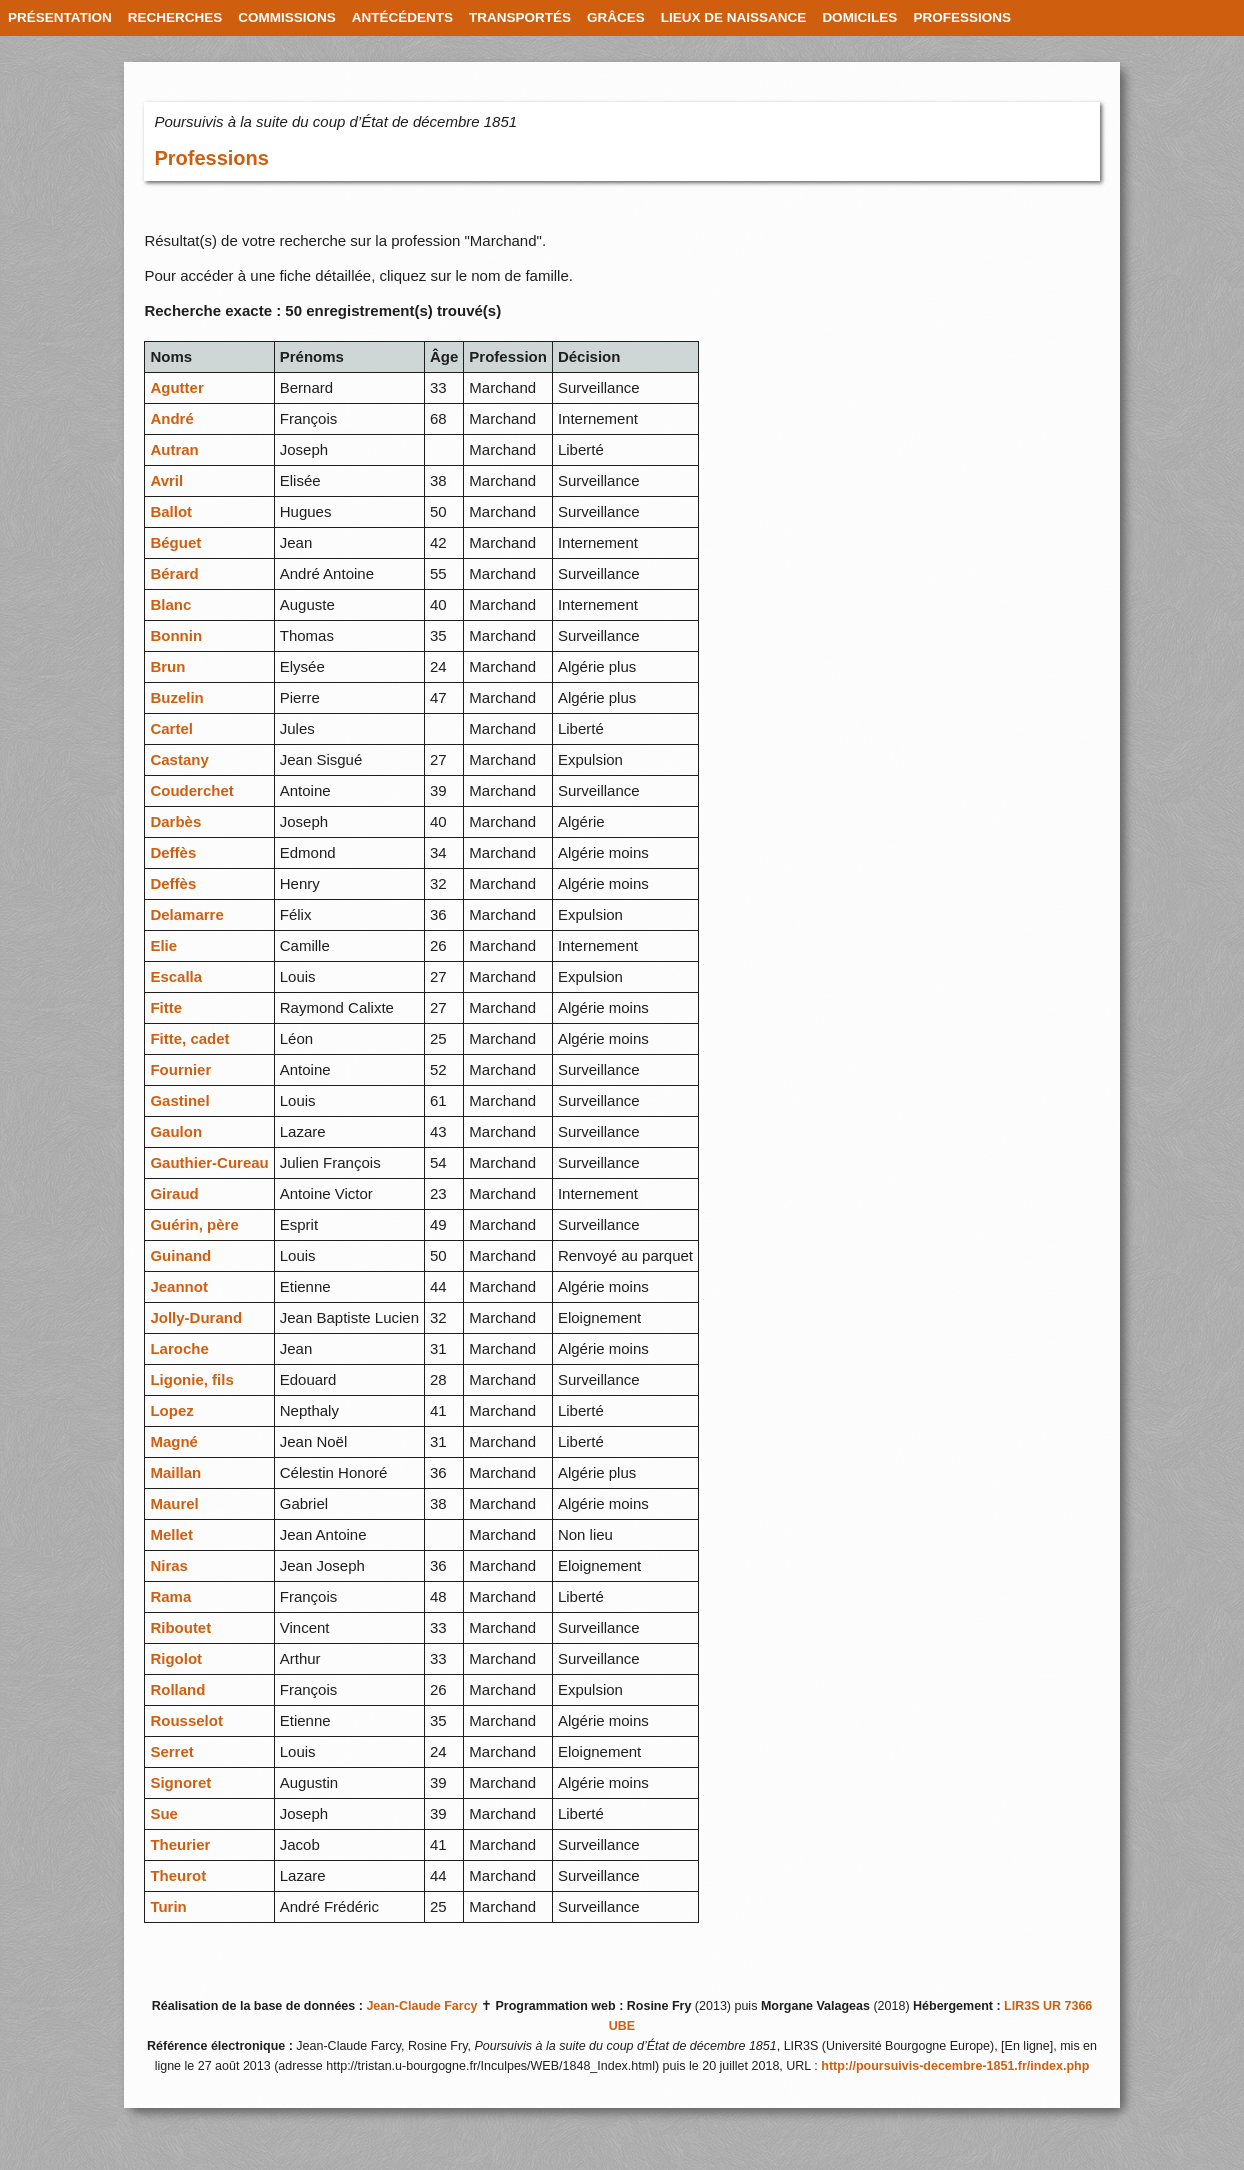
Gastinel (179, 1100)
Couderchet (191, 790)
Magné (174, 1441)
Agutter (176, 387)
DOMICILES (859, 17)
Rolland (177, 1689)
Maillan (175, 1472)
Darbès (175, 821)
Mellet (171, 1534)
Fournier (180, 1069)
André (171, 418)
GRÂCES (616, 17)
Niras (169, 1565)
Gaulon (176, 1131)
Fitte (166, 1007)
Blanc (170, 604)
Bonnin (176, 635)
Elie (163, 945)
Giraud (174, 1193)
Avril (166, 480)
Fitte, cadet (189, 1038)
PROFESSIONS (962, 17)
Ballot (171, 511)
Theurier (180, 1844)
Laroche (179, 1348)
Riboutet (180, 1627)
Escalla (176, 976)
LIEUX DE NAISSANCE (734, 17)
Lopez (171, 1410)
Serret (171, 1751)
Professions (211, 158)
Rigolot (176, 1658)
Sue (164, 1813)
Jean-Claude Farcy (421, 2006)
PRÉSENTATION (60, 17)
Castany (179, 759)
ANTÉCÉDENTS (402, 17)
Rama (170, 1596)
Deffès (173, 852)
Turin (168, 1906)
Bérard (174, 573)
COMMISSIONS (287, 17)
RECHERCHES (175, 17)
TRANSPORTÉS (520, 17)
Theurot (178, 1875)
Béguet (175, 542)
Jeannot (179, 1286)
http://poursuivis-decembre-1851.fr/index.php (955, 2066)
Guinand (180, 1255)
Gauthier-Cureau (209, 1162)
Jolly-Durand (196, 1317)
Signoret (180, 1782)
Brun (167, 666)
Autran (174, 449)
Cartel (171, 728)
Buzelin (176, 697)
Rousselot (186, 1720)
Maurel (174, 1503)
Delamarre (186, 914)
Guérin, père (194, 1224)
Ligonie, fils (191, 1379)
